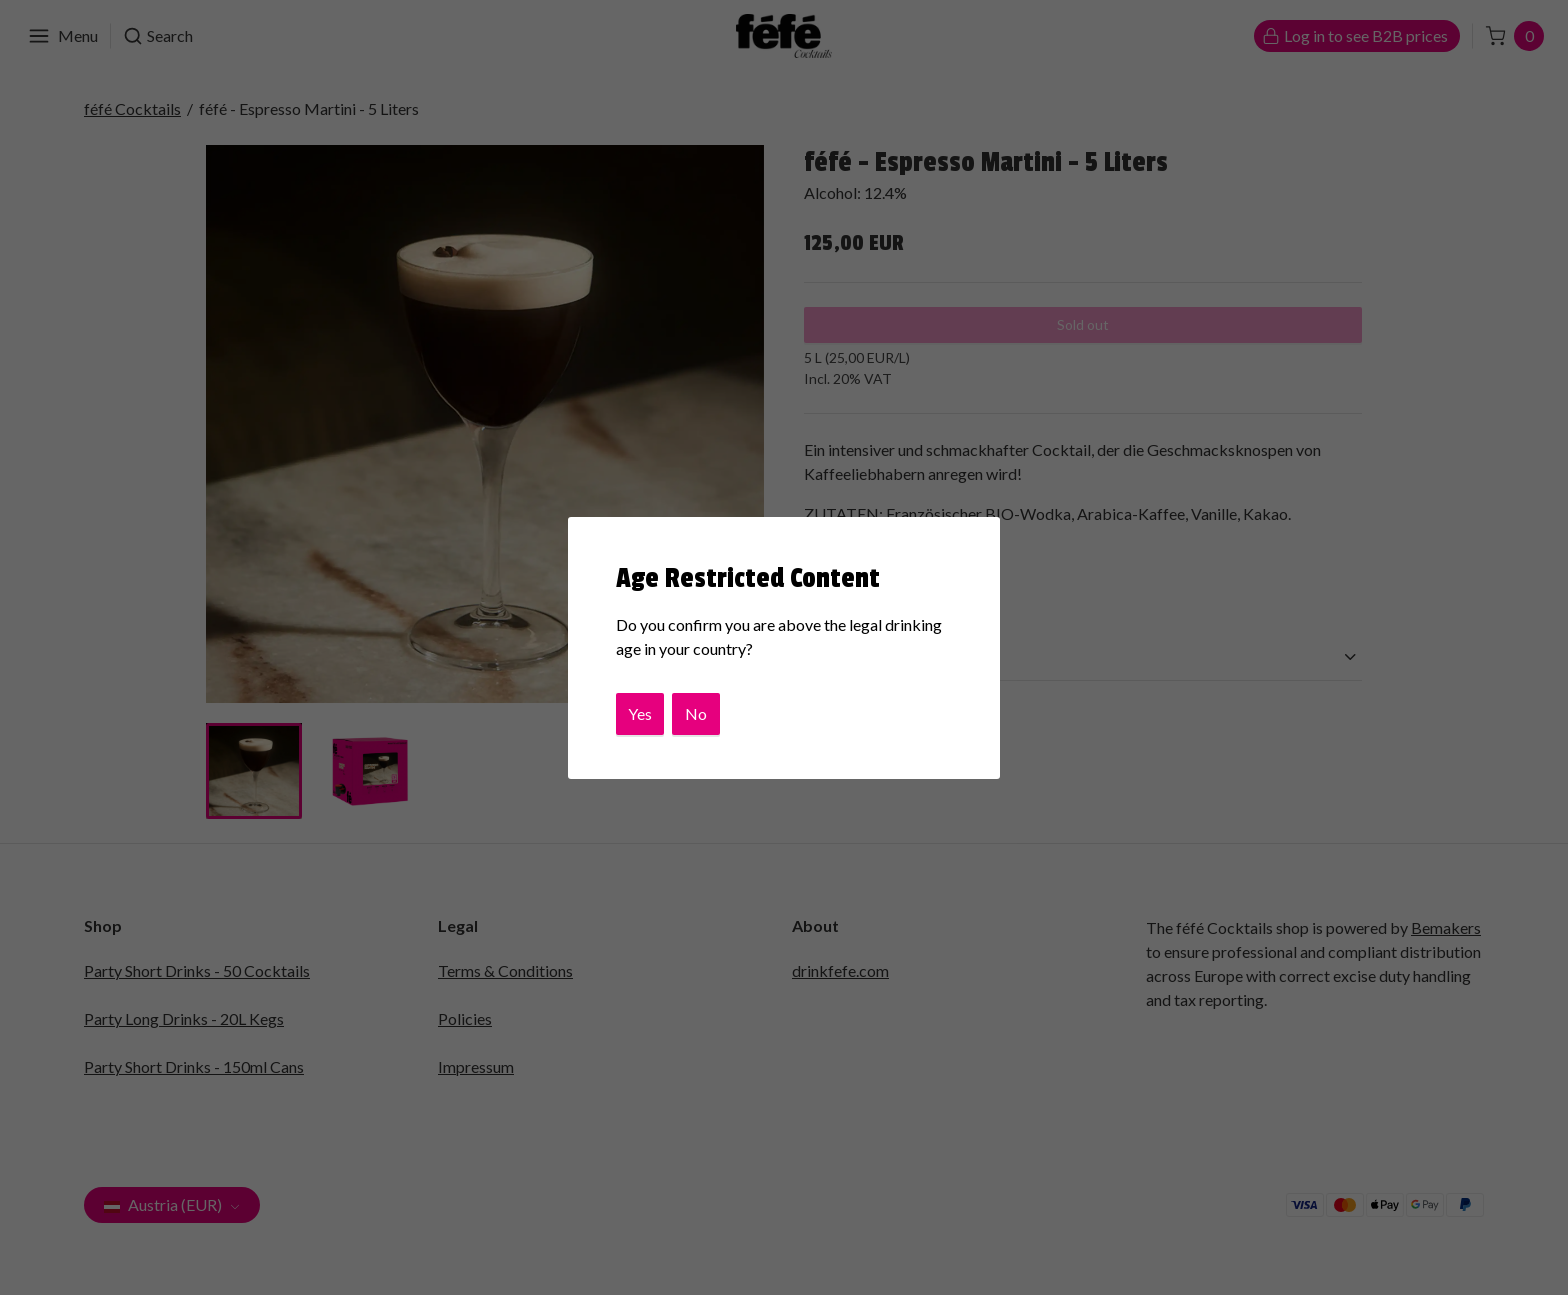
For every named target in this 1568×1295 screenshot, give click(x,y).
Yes (640, 713)
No (696, 713)
